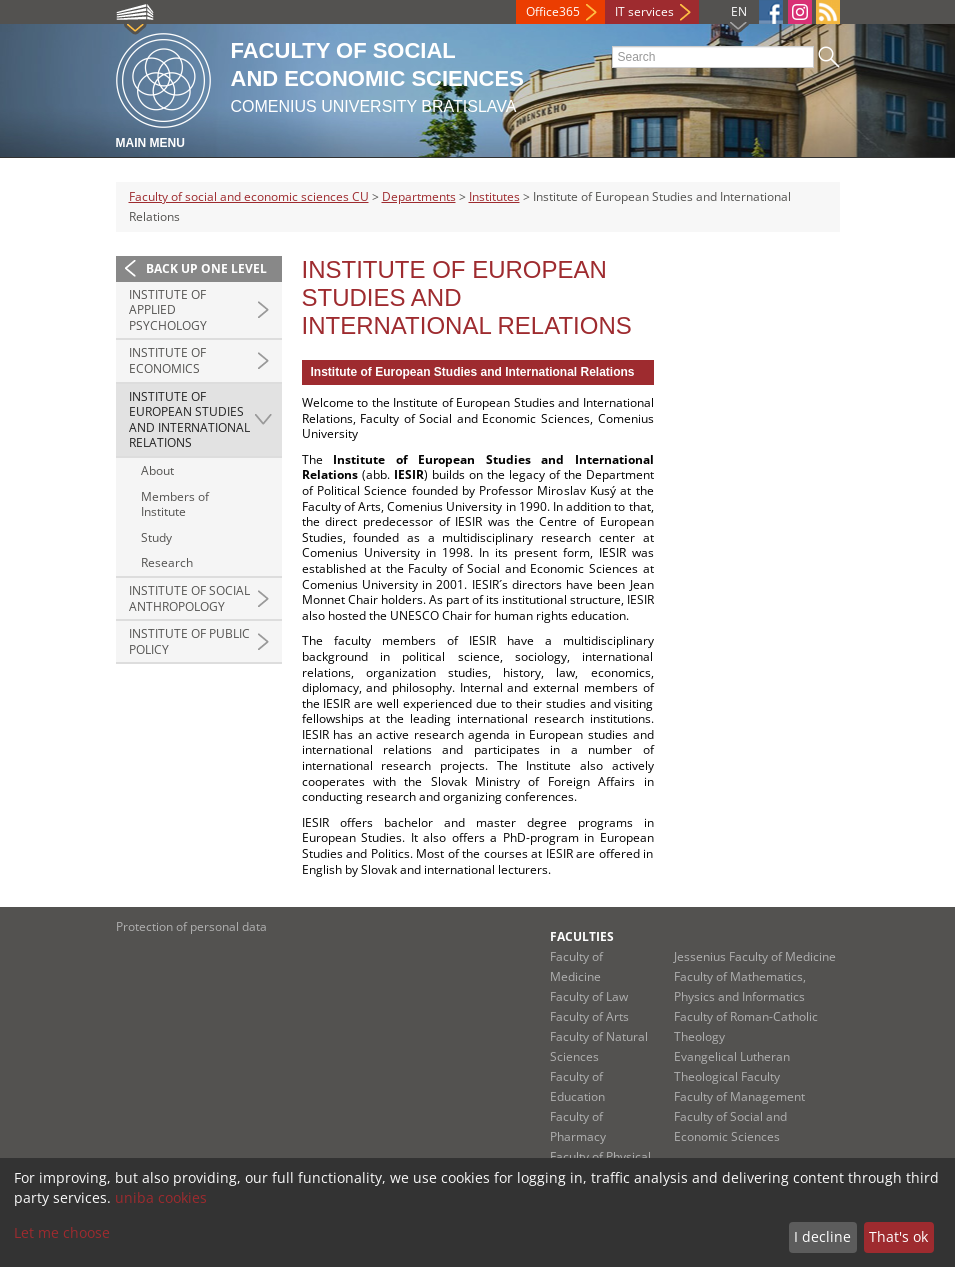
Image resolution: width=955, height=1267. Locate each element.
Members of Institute (175, 504)
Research (167, 562)
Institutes (494, 196)
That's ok (898, 1236)
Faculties (582, 936)
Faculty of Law (589, 996)
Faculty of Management (739, 1096)
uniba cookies (161, 1197)
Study (156, 537)
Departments (419, 196)
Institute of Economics (167, 360)
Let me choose (62, 1232)
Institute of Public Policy (189, 641)
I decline (822, 1236)
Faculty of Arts (589, 1016)
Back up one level (206, 268)
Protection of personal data (191, 926)
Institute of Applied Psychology (168, 310)
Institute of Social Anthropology (189, 598)
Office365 (553, 11)
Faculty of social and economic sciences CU (249, 196)
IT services (644, 11)
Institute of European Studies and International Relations (189, 420)
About (157, 470)
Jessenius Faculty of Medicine (755, 956)
